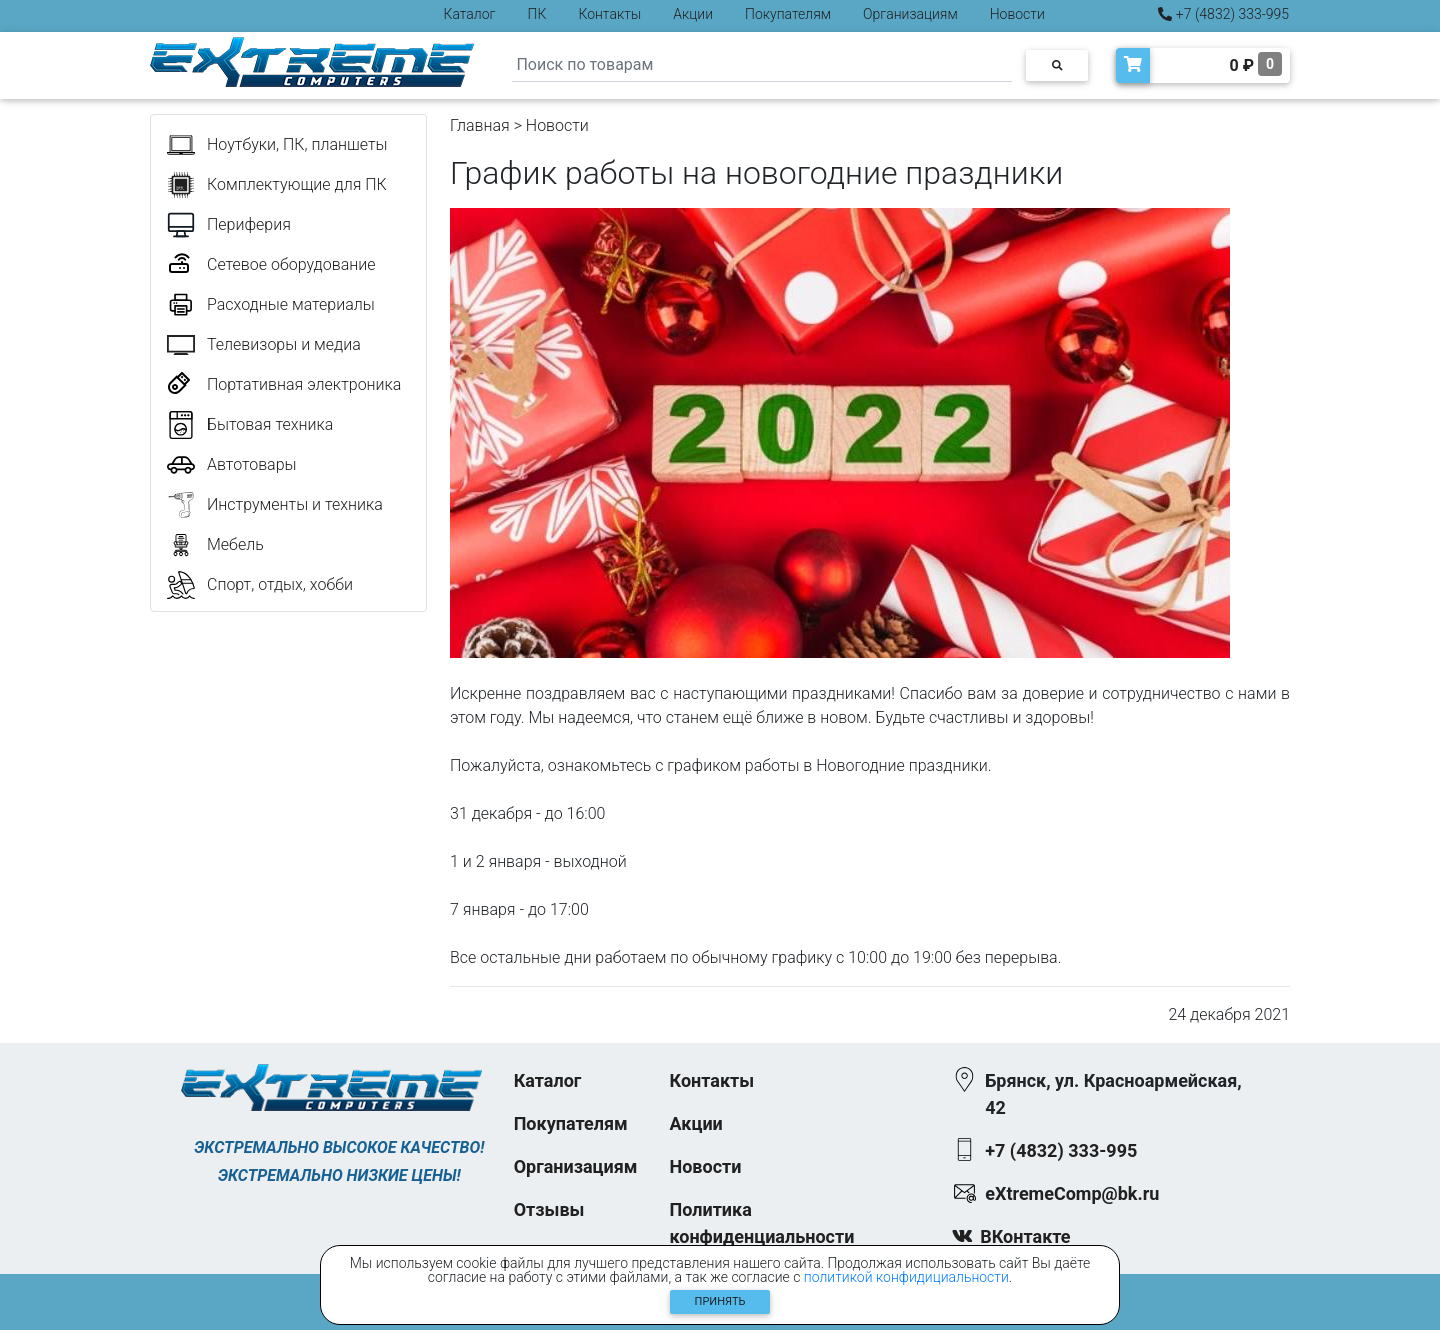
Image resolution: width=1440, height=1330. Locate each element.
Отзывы (549, 1209)
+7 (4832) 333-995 (1223, 14)
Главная (480, 125)
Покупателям (788, 14)
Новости (1017, 14)
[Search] (762, 65)
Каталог (470, 14)
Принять (720, 1301)
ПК (537, 14)
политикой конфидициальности (906, 1277)
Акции (693, 14)
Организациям (910, 14)
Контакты (609, 14)
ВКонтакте (1025, 1236)
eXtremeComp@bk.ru (1072, 1193)
